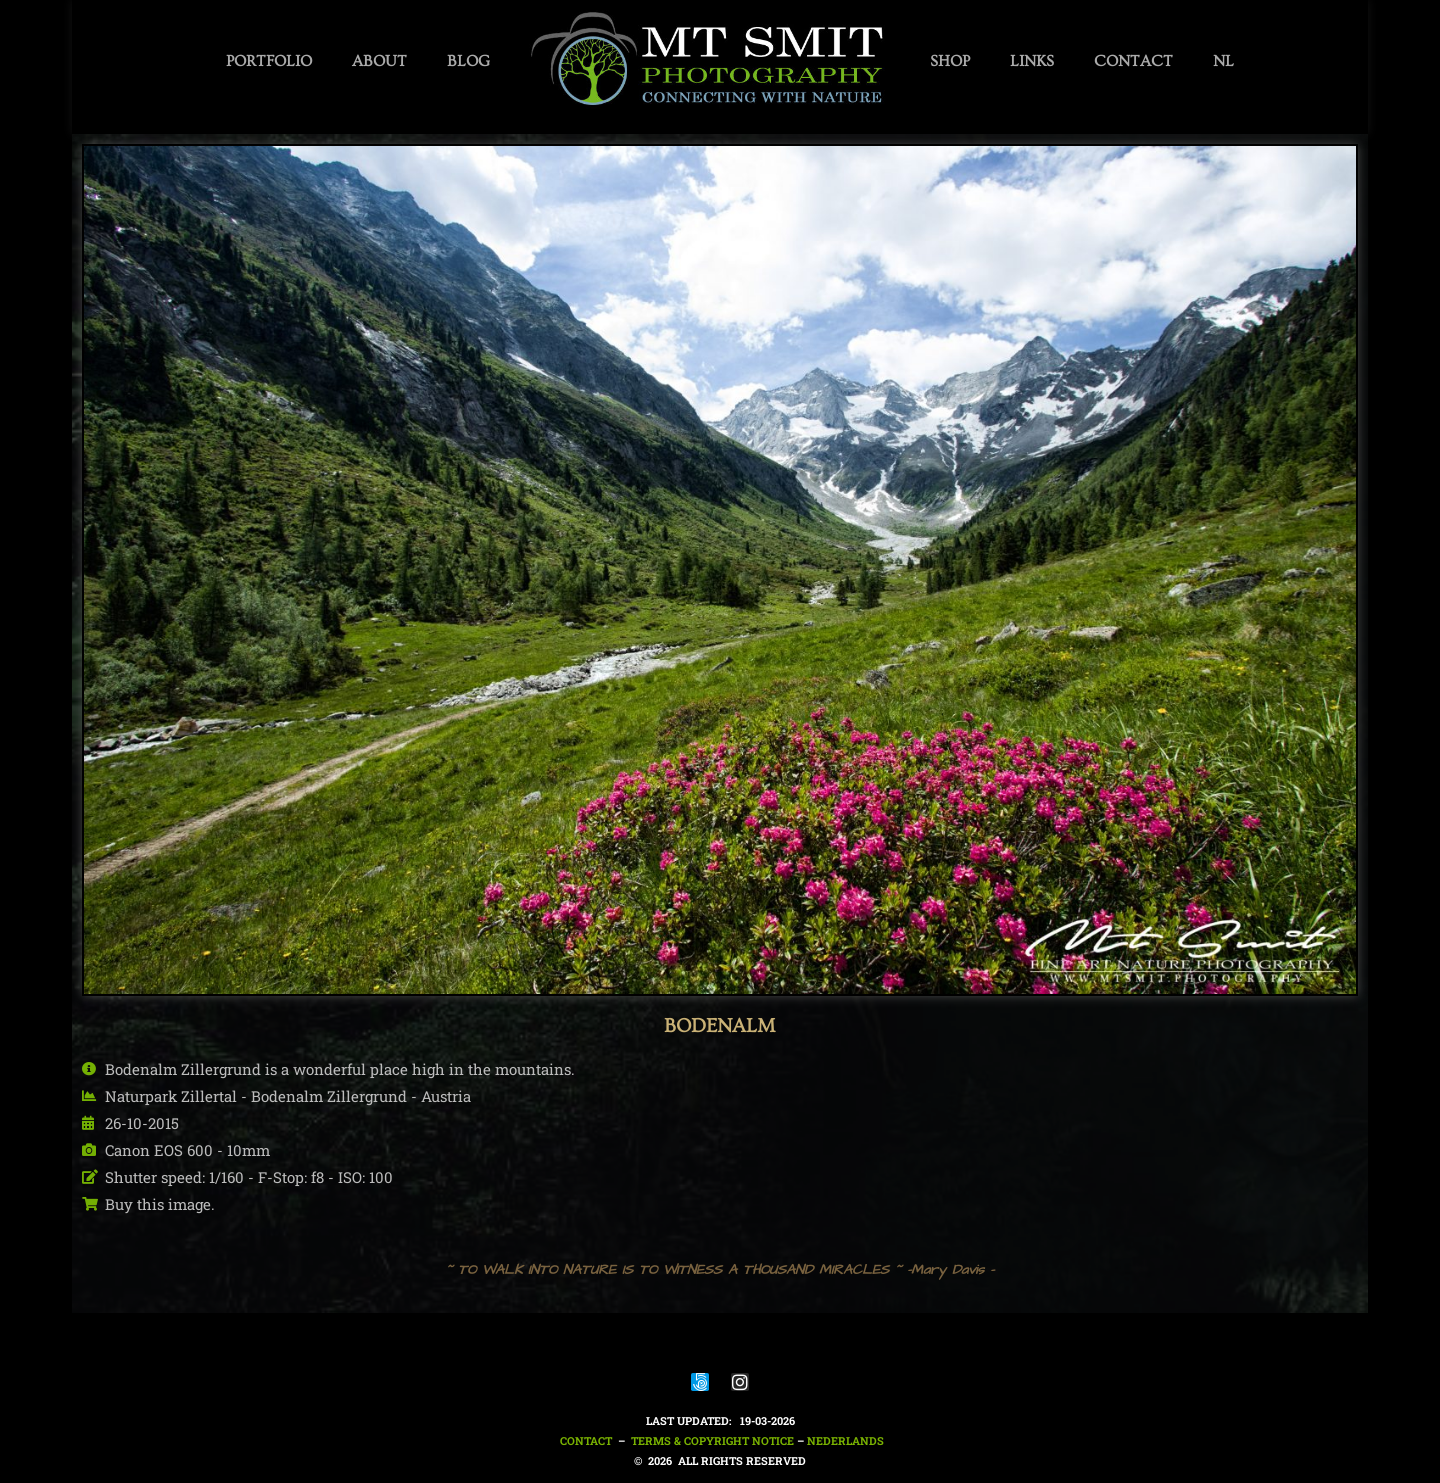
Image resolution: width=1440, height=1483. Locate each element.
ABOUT (379, 61)
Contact (584, 1440)
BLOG (468, 61)
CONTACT (1133, 61)
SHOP (950, 61)
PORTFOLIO (269, 61)
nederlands (845, 1440)
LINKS (1032, 61)
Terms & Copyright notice (712, 1440)
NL (1223, 61)
